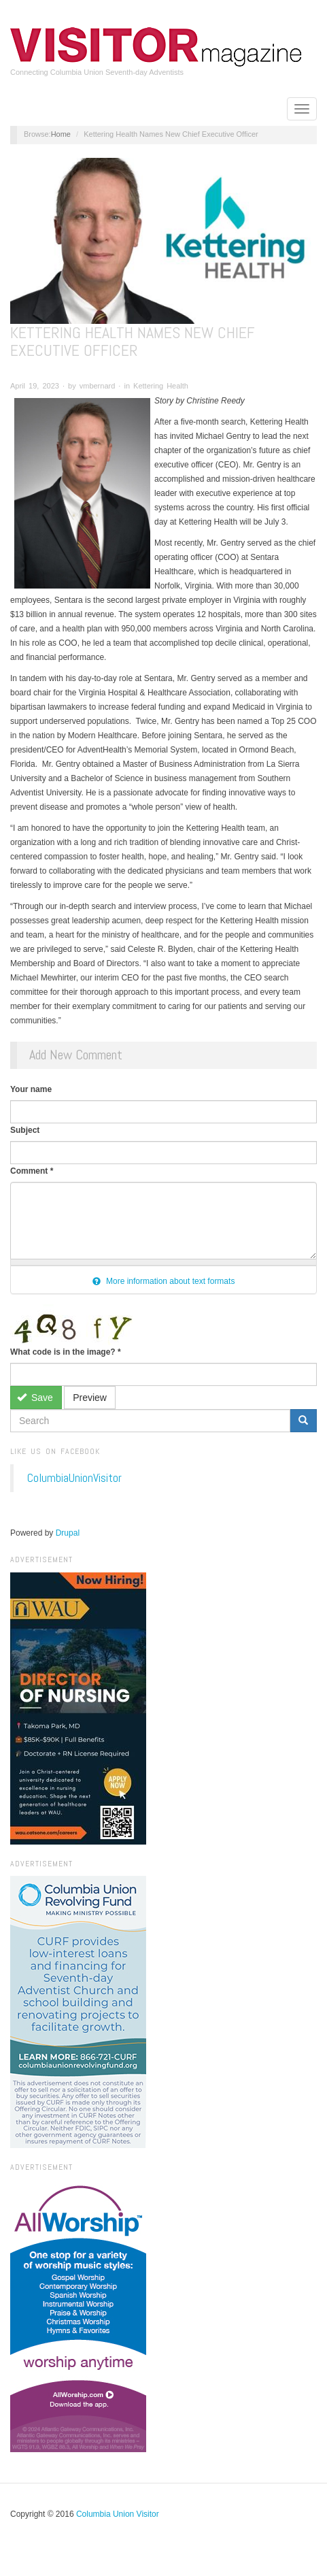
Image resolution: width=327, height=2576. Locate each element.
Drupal (68, 1533)
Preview (90, 1397)
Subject (24, 1130)
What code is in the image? (65, 1352)
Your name (31, 1089)
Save (35, 1397)
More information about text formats (163, 1281)
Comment (31, 1171)
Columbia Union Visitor (117, 2514)
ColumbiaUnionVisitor (74, 1477)
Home (61, 134)
